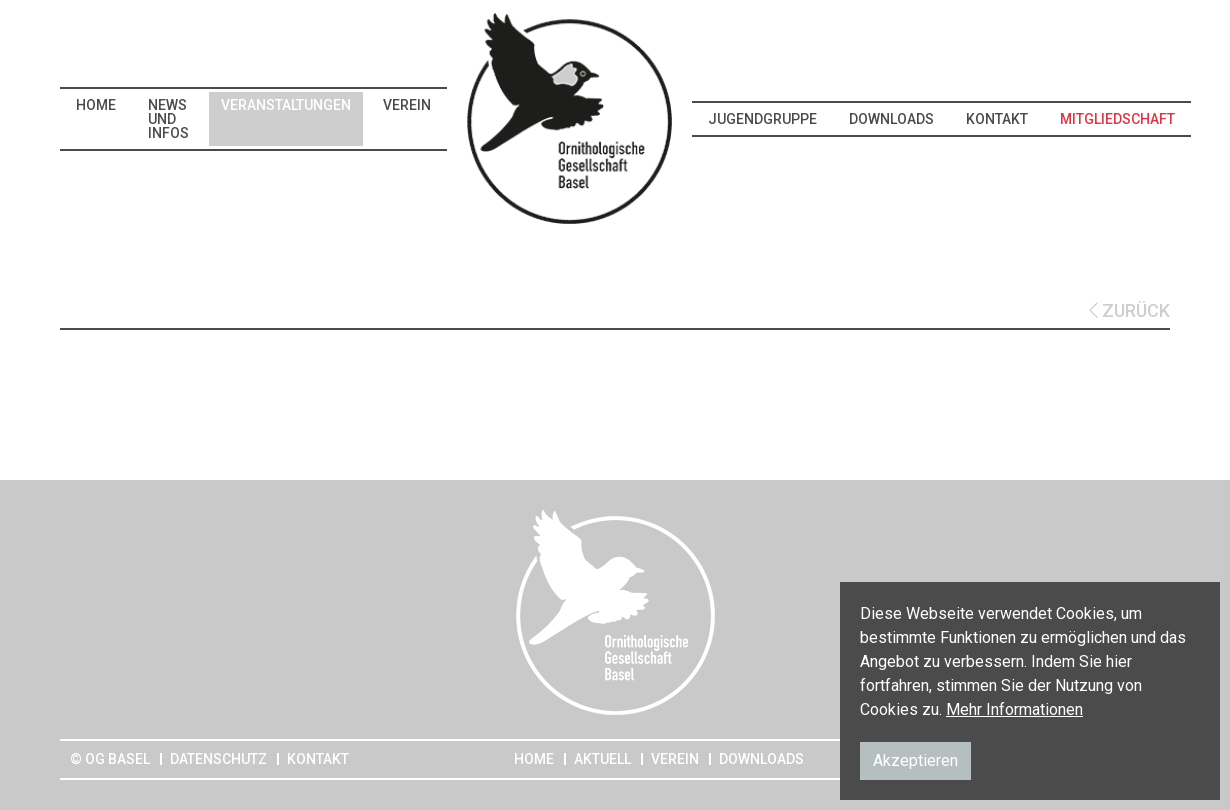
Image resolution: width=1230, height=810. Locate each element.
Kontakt (997, 119)
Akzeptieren (915, 760)
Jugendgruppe (762, 119)
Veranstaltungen (286, 105)
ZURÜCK (1129, 310)
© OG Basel (110, 759)
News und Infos (168, 119)
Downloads (891, 119)
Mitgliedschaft (1117, 119)
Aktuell (602, 759)
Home (96, 105)
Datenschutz (218, 759)
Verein (407, 105)
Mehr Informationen (1014, 709)
